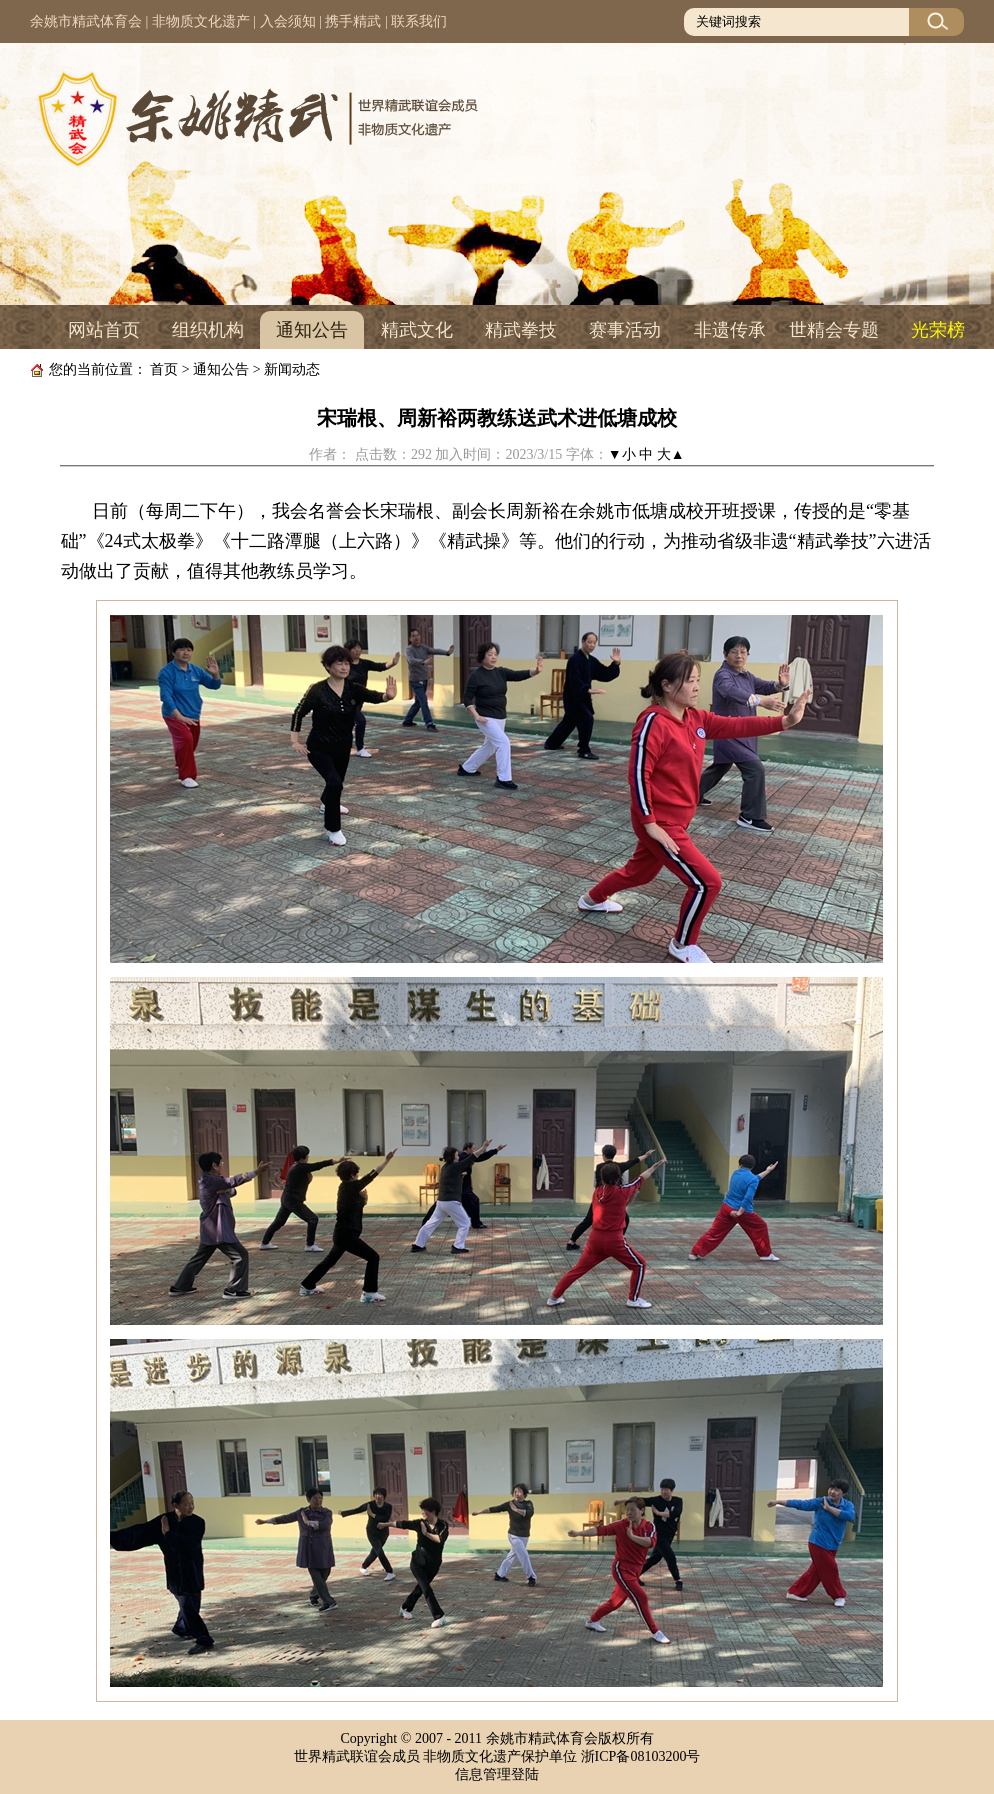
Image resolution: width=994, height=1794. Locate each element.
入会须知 (288, 21)
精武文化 (417, 330)
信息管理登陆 (497, 1774)
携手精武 (353, 21)
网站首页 (104, 330)
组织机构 (208, 330)
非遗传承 (730, 330)
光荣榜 (938, 330)
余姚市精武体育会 (86, 21)
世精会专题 (834, 330)
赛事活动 (625, 330)
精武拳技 (521, 330)
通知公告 (312, 330)
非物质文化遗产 (201, 21)
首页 (164, 369)
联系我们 (419, 21)
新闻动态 (292, 369)
